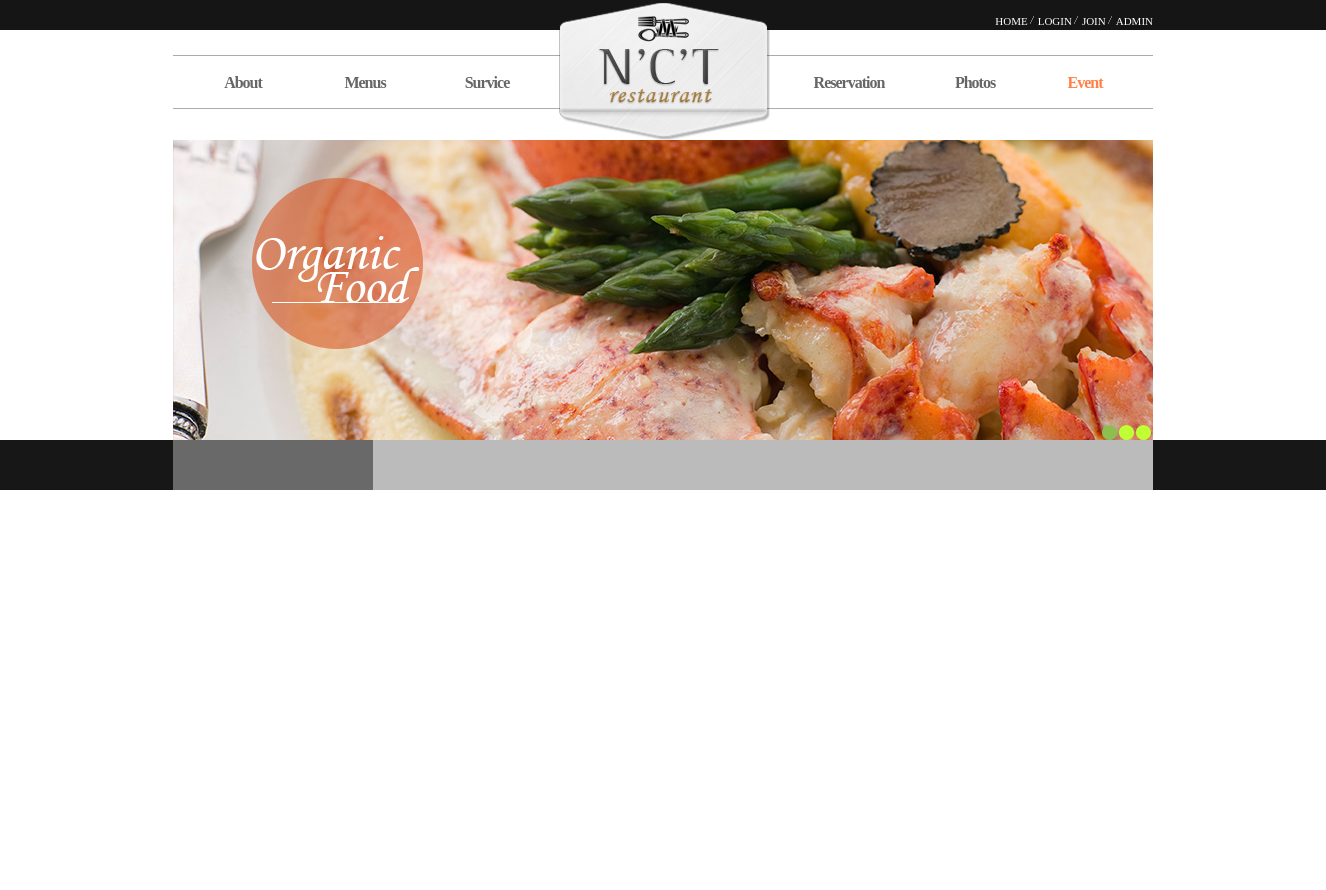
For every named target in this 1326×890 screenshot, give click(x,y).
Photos (975, 82)
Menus (364, 82)
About (243, 82)
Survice (487, 82)
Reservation (849, 82)
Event (1085, 82)
